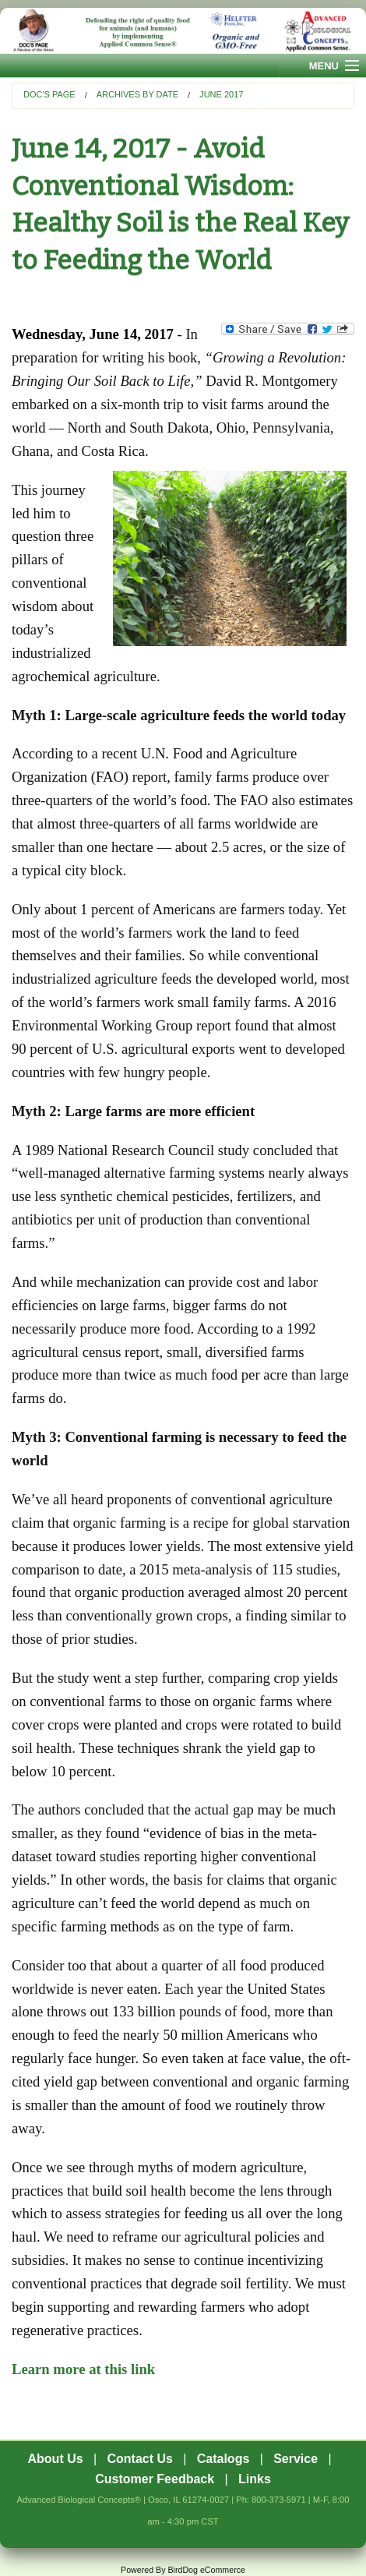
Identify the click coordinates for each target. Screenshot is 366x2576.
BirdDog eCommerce (206, 2569)
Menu (324, 66)
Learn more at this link (83, 2369)
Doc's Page (49, 94)
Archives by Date (137, 94)
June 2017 (221, 94)
